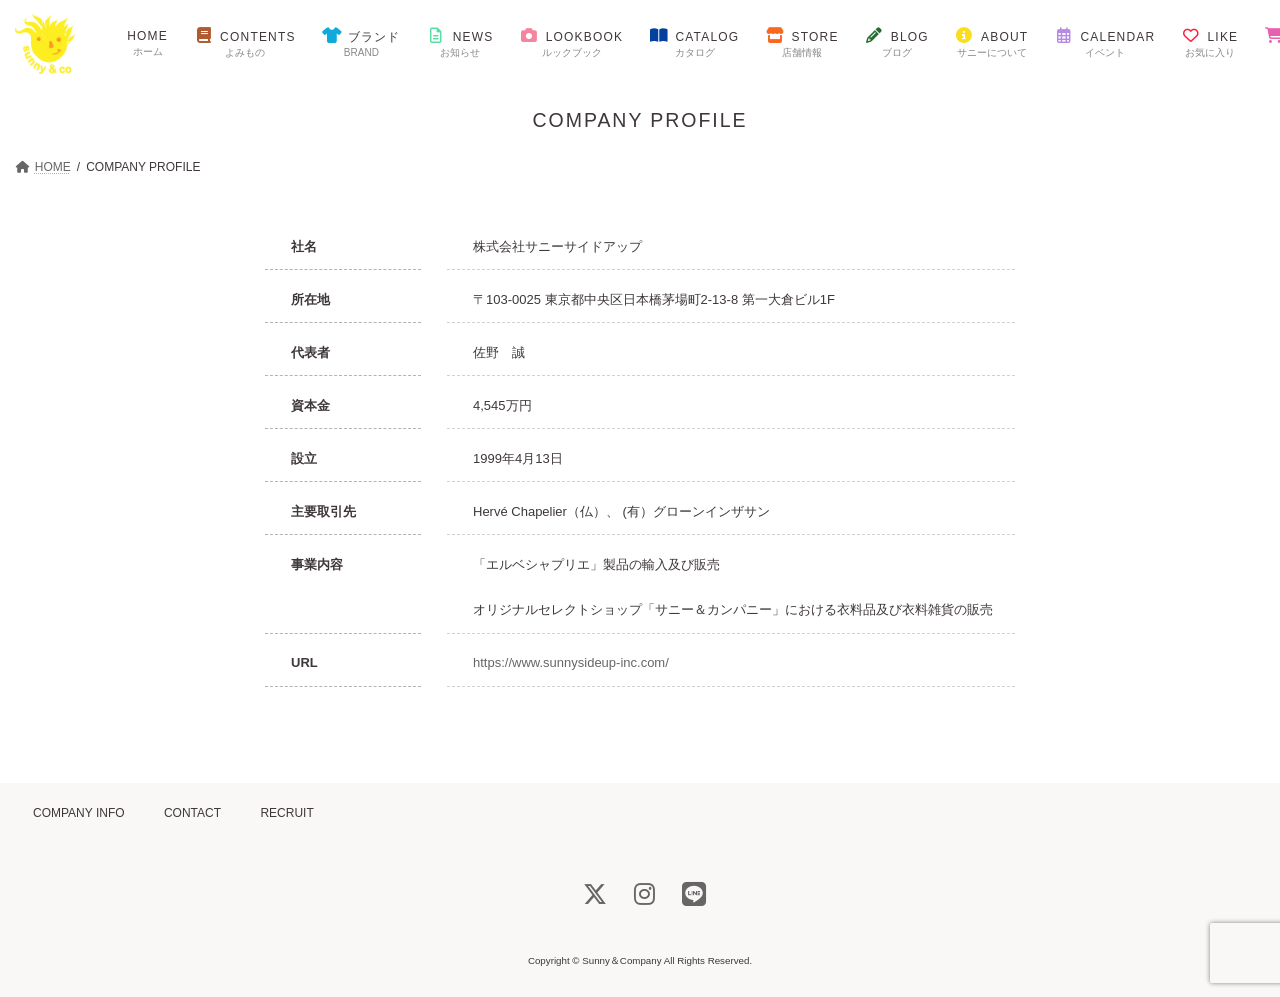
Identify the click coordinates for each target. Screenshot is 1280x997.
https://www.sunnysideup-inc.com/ (571, 662)
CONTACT (192, 813)
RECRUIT (286, 813)
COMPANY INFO (79, 813)
